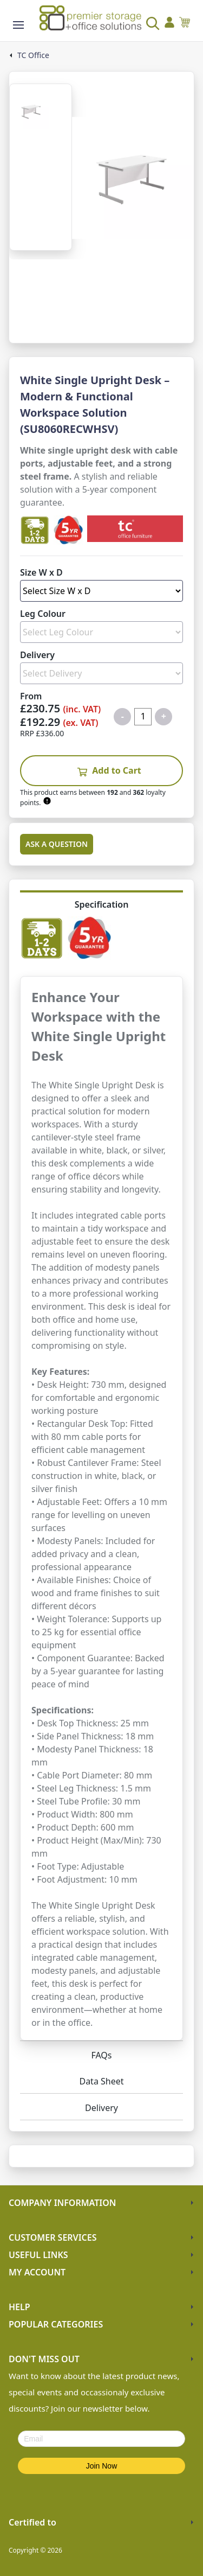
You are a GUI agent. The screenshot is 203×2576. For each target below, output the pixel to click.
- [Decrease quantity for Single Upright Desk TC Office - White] (122, 716)
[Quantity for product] (143, 716)
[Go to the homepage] (90, 17)
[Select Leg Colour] (101, 632)
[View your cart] (184, 23)
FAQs (101, 2055)
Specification (102, 904)
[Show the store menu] (18, 25)
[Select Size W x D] (101, 591)
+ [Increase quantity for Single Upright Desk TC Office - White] (163, 716)
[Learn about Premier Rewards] (48, 800)
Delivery (101, 2108)
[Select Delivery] (101, 673)
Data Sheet (101, 2081)
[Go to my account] (169, 23)
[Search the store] (146, 23)
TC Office (33, 55)
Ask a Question (56, 844)
